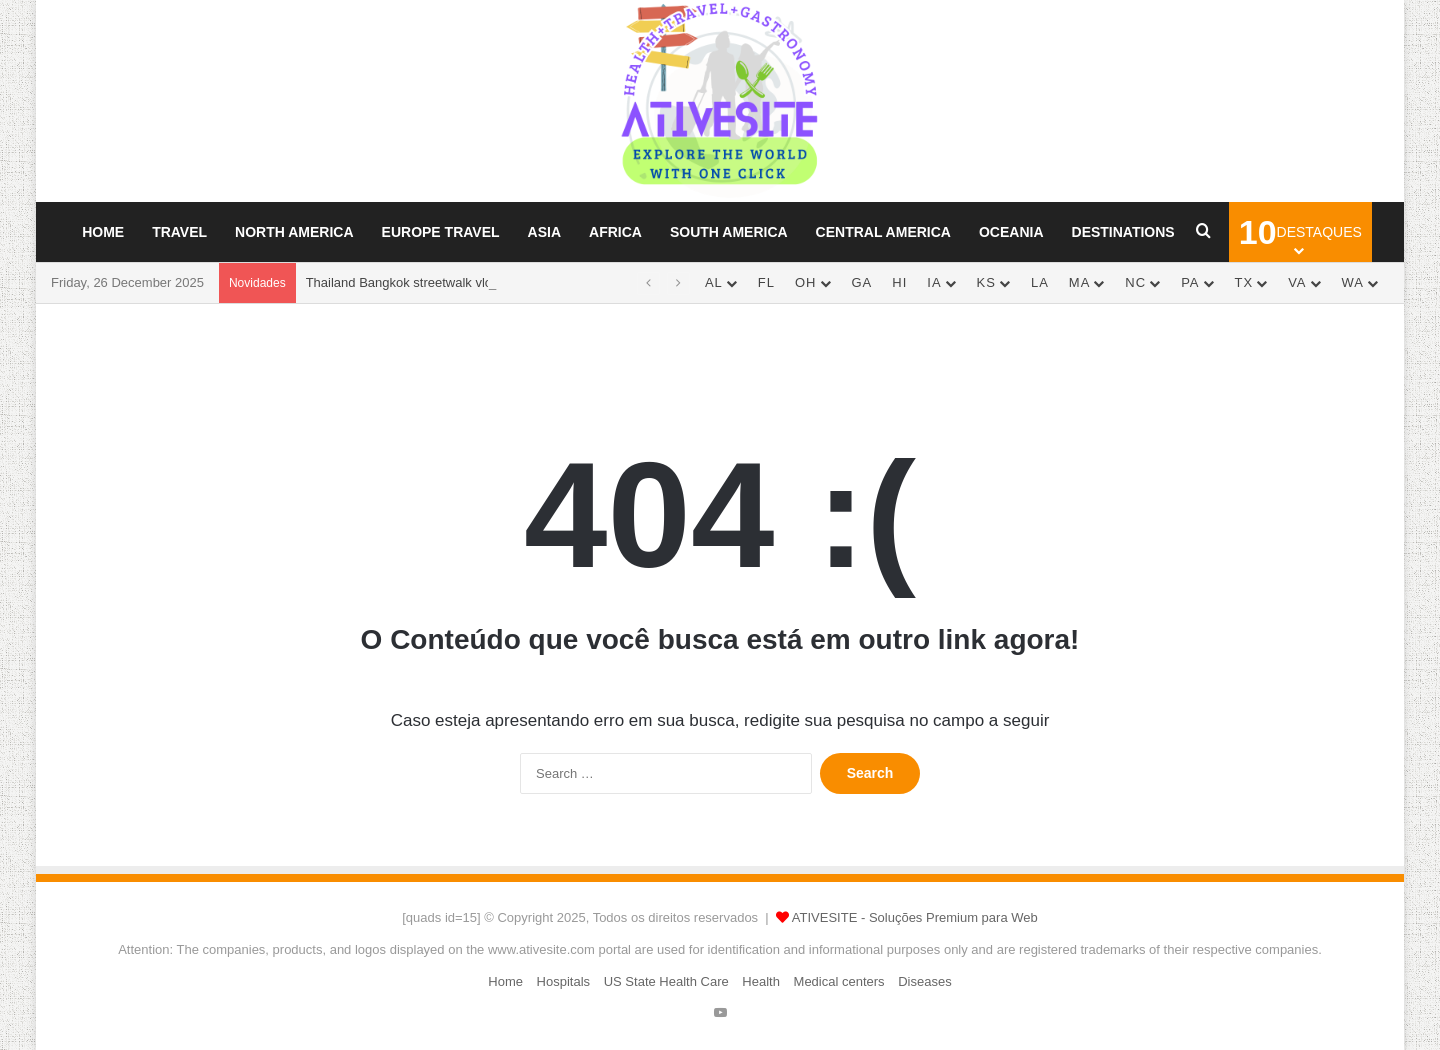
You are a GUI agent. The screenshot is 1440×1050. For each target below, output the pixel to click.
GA (862, 282)
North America (294, 232)
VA (1297, 282)
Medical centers (839, 981)
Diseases (924, 981)
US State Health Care (666, 981)
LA (1040, 282)
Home (103, 232)
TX (1244, 282)
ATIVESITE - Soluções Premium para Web (915, 917)
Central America (883, 232)
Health (761, 981)
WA (1353, 282)
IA (934, 282)
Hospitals (563, 981)
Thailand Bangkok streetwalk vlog (403, 282)
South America (729, 232)
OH (806, 282)
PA (1190, 282)
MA (1080, 282)
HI (899, 282)
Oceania (1011, 232)
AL (714, 282)
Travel (179, 232)
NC (1135, 282)
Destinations (1123, 232)
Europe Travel (441, 232)
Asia (544, 232)
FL (766, 282)
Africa (615, 232)
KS (986, 282)
